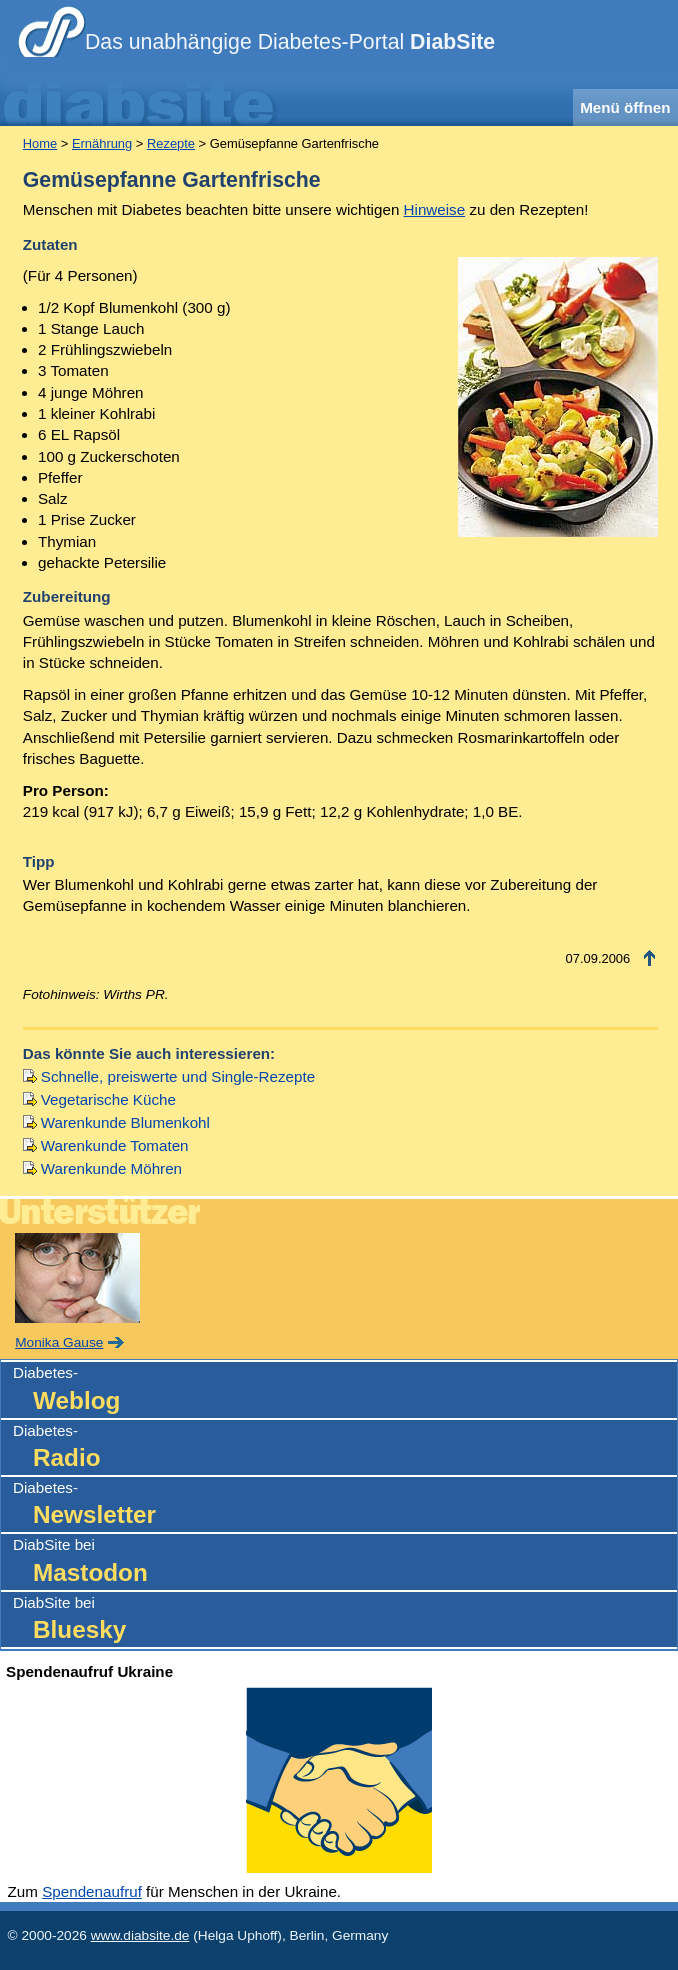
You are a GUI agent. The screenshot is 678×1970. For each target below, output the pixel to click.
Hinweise (435, 209)
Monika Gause (59, 1342)
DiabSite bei (345, 1562)
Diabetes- (345, 1390)
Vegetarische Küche (108, 1099)
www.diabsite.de (140, 1935)
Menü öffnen (625, 107)
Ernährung (102, 143)
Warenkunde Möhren (111, 1168)
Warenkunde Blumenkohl (125, 1122)
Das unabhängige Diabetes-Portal (290, 42)
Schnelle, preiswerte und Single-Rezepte (178, 1076)
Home (40, 143)
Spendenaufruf (92, 1891)
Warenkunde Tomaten (115, 1145)
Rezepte (171, 143)
